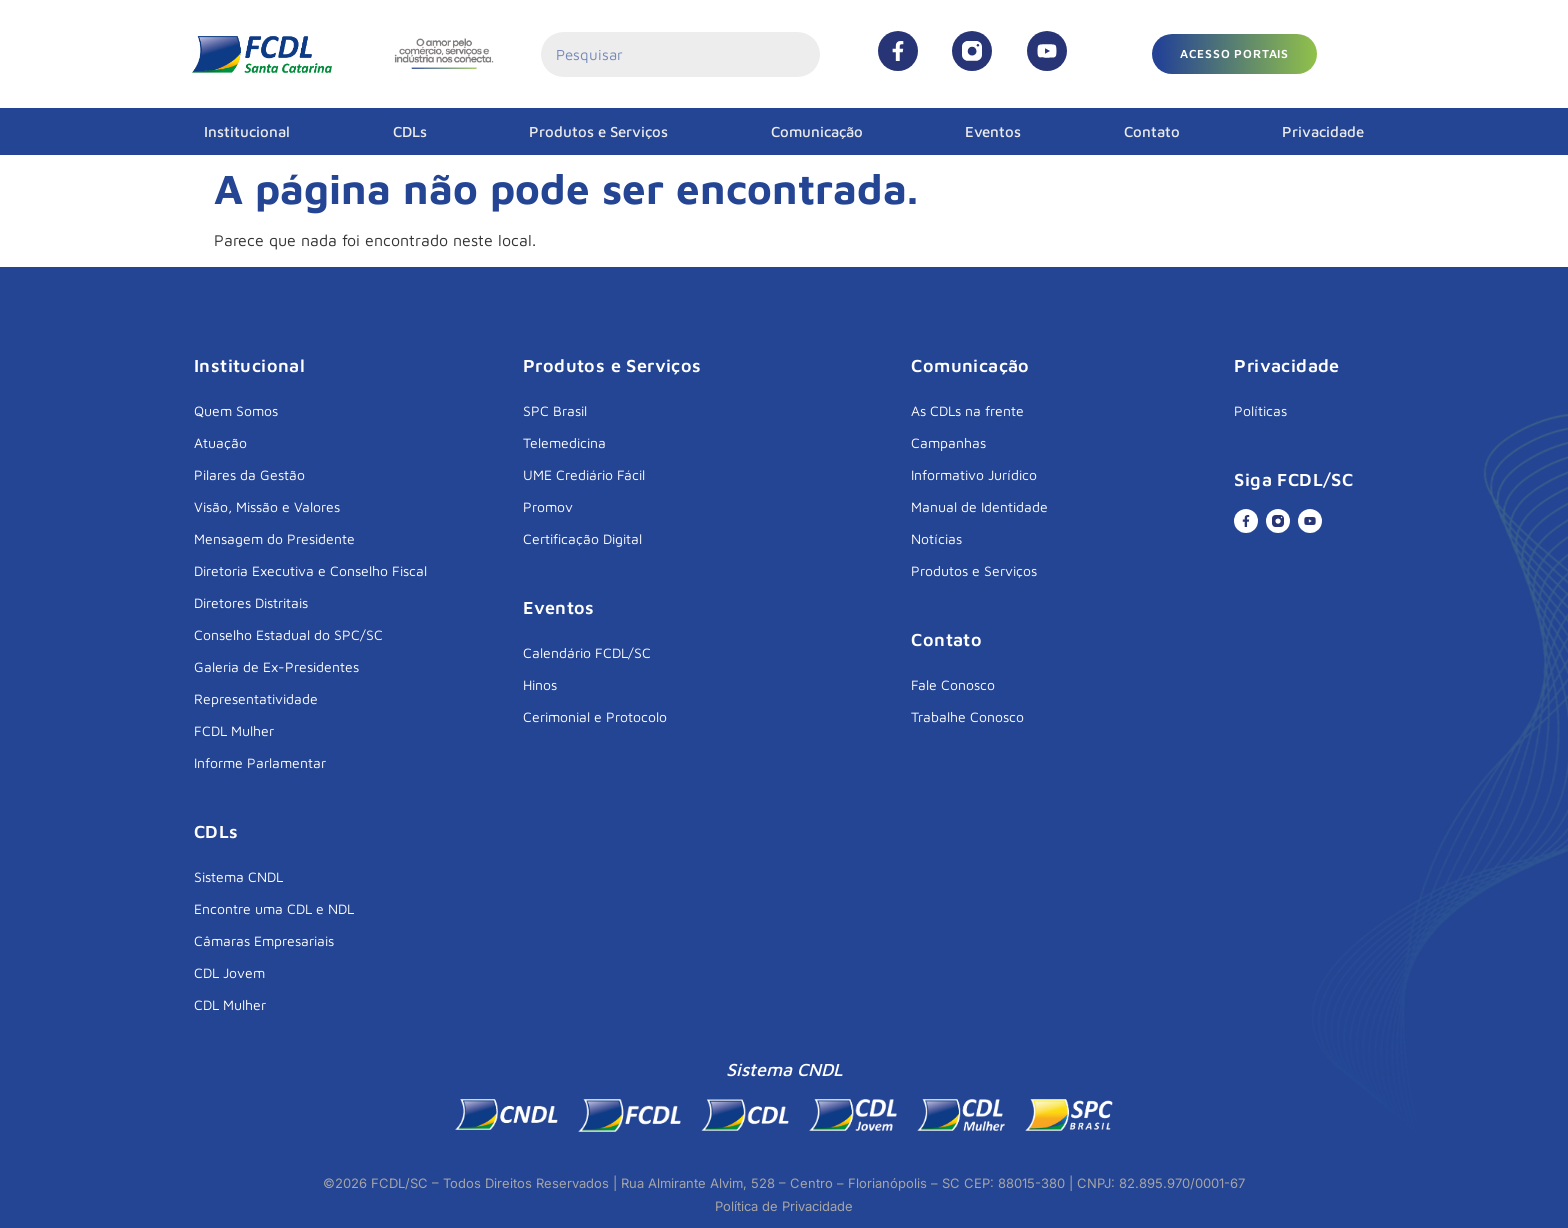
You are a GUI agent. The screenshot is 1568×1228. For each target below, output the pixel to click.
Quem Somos (236, 410)
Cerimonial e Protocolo (595, 716)
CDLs (410, 131)
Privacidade (1323, 131)
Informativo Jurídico (974, 474)
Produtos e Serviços (598, 131)
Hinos (540, 684)
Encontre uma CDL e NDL (274, 908)
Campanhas (948, 442)
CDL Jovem (229, 972)
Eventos (993, 131)
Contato (1152, 131)
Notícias (936, 538)
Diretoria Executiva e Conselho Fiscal (310, 570)
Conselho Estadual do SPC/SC (288, 634)
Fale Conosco (953, 684)
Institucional (247, 131)
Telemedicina (564, 442)
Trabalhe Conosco (967, 716)
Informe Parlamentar (260, 762)
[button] (1234, 54)
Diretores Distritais (251, 602)
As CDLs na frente (967, 410)
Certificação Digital (582, 538)
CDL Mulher (230, 1004)
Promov (548, 506)
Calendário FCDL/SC (587, 652)
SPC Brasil (555, 410)
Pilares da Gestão (249, 474)
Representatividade (256, 698)
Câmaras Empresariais (264, 940)
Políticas (1260, 410)
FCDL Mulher (234, 730)
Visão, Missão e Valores (267, 506)
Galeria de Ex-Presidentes (276, 666)
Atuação (220, 442)
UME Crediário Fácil (584, 474)
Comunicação (817, 131)
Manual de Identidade (979, 506)
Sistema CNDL (238, 876)
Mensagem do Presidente (274, 538)
